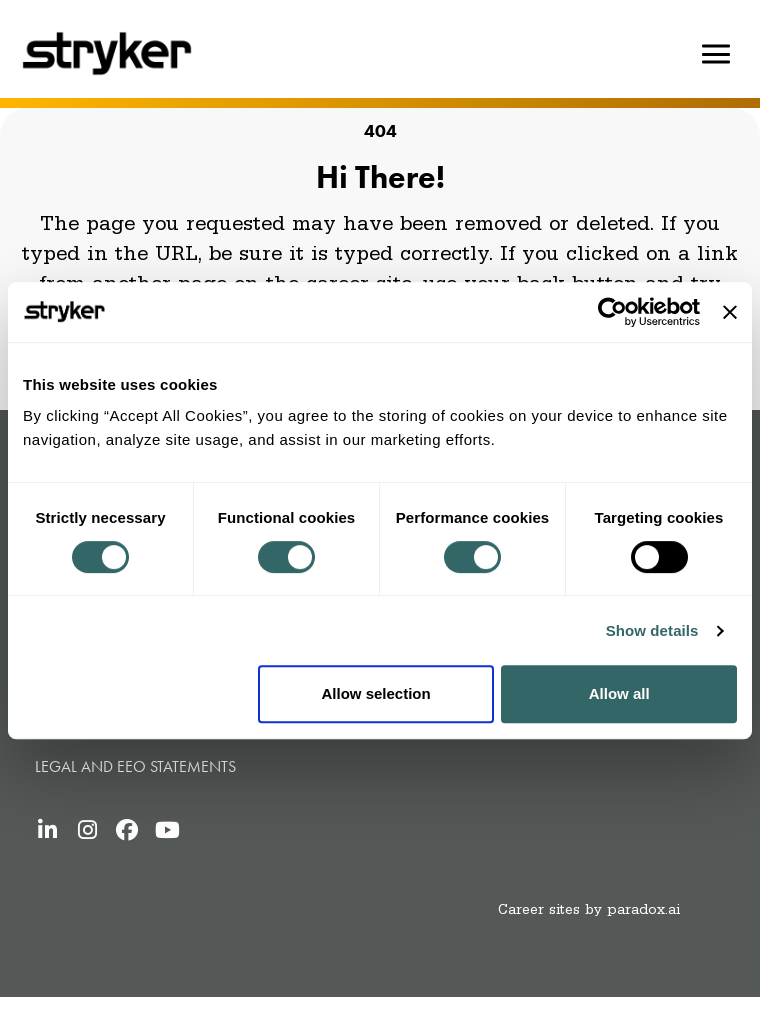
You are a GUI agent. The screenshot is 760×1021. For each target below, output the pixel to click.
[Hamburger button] (716, 54)
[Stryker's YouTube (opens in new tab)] (167, 830)
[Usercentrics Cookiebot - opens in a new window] (612, 312)
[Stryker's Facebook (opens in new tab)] (127, 830)
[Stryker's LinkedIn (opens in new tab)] (47, 830)
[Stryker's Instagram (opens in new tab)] (87, 830)
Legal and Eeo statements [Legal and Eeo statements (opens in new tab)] (135, 766)
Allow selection (375, 693)
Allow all (619, 693)
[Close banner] (730, 312)
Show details (652, 630)
